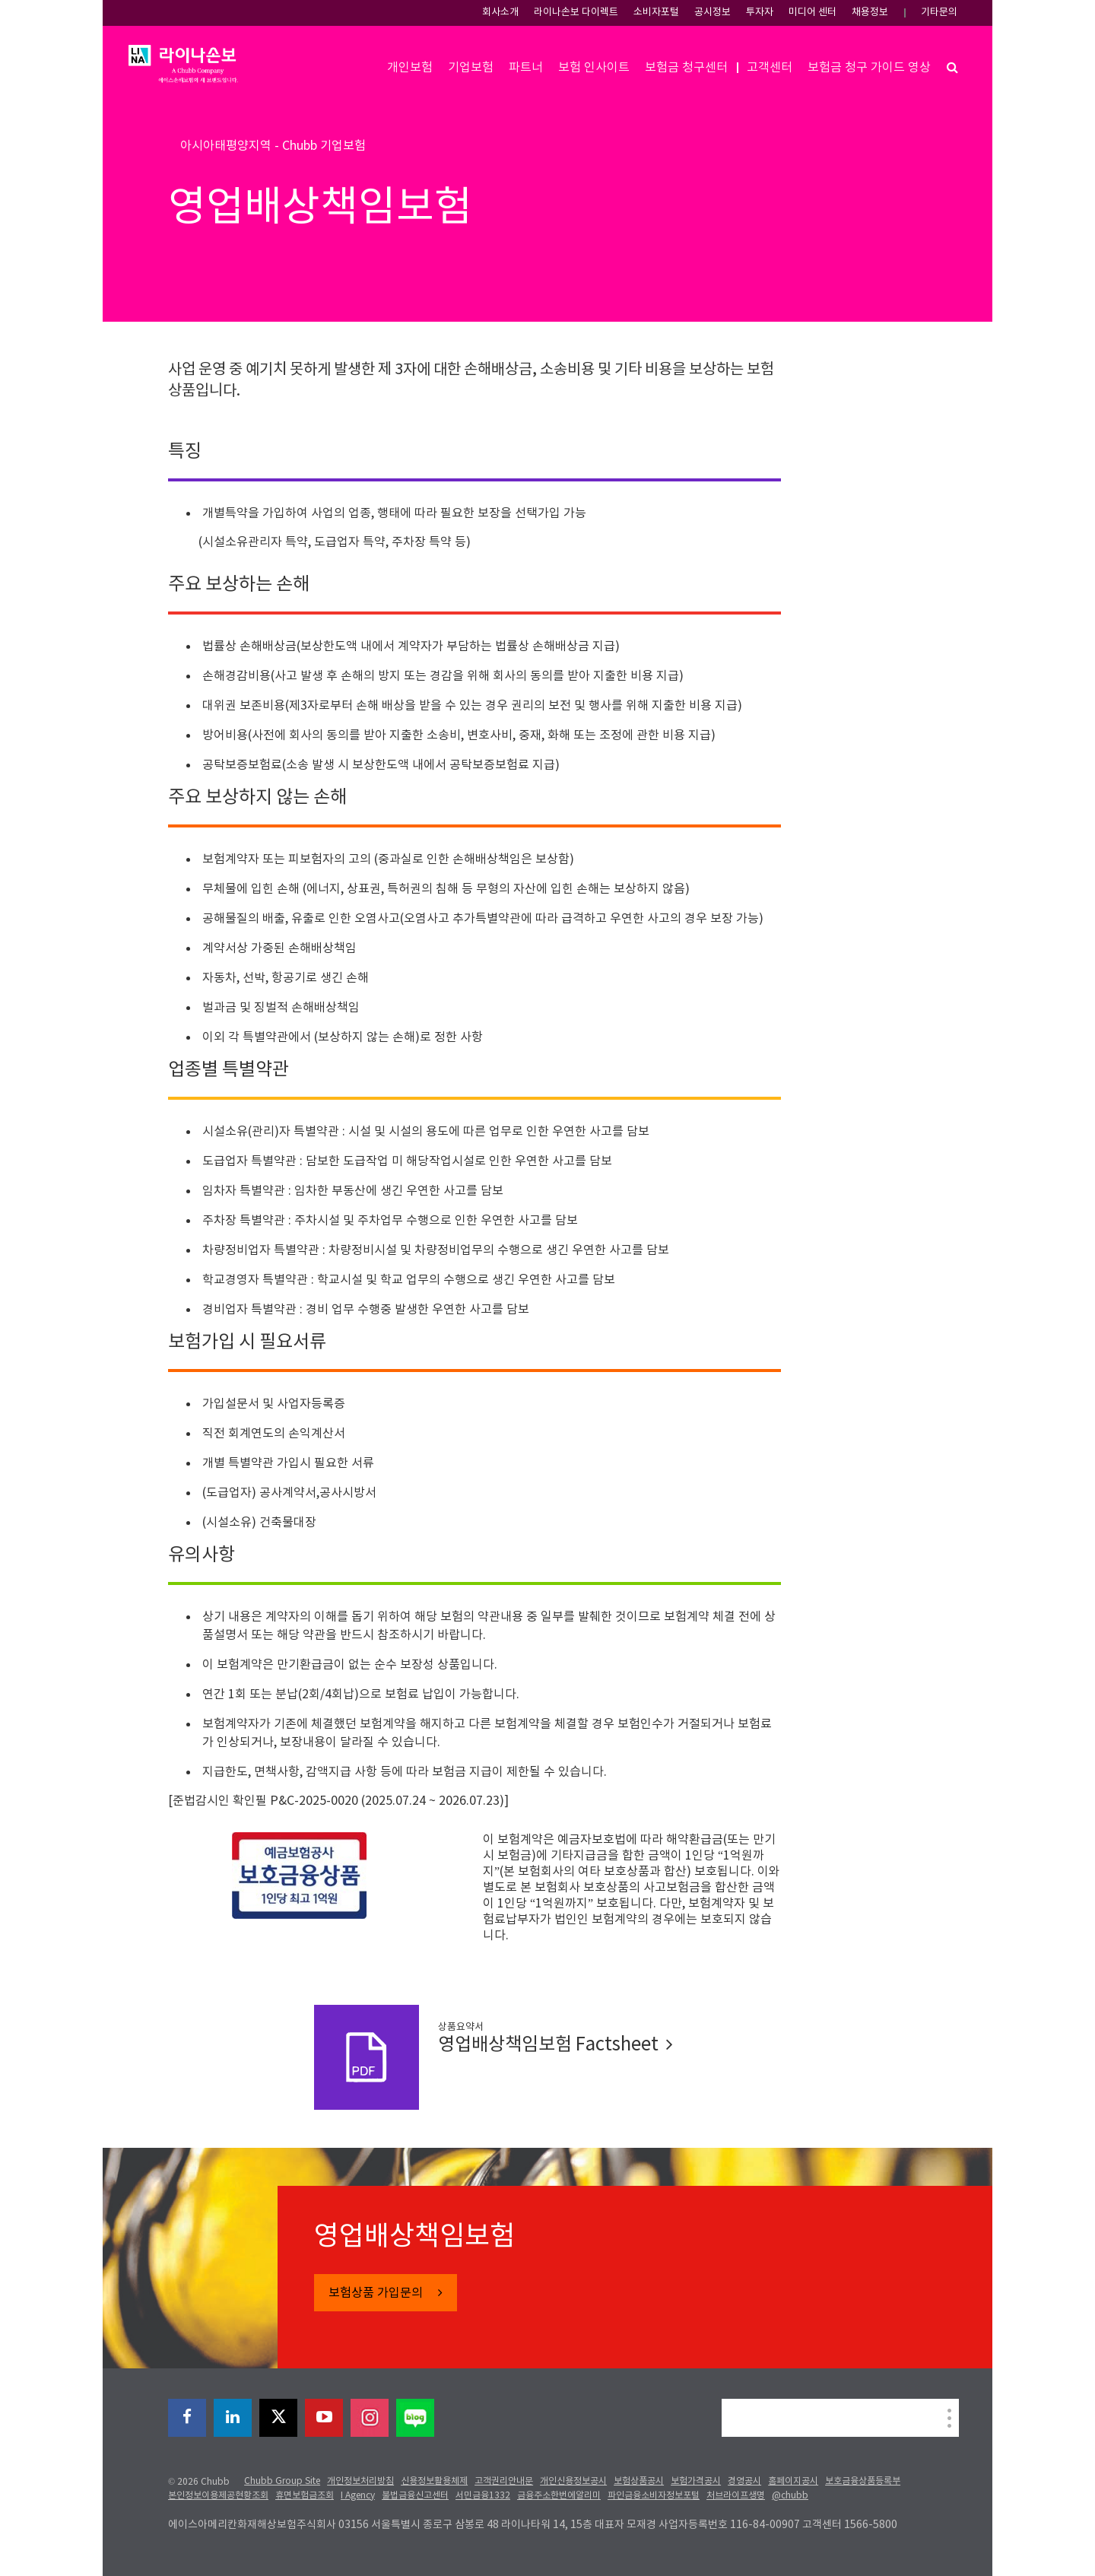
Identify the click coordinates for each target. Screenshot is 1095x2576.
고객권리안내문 (503, 2481)
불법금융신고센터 (415, 2496)
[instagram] (370, 2418)
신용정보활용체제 (434, 2481)
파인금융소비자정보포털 (654, 2496)
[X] (278, 2418)
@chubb (790, 2496)
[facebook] (187, 2418)
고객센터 (769, 68)
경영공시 (744, 2481)
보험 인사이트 (594, 68)
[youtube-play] (324, 2418)
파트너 (526, 68)
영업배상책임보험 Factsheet (555, 2045)
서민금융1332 (482, 2496)
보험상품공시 (639, 2481)
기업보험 (471, 68)
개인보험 (410, 68)
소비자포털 (656, 12)
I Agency (358, 2496)
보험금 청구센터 (686, 68)
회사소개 (500, 12)
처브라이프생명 (735, 2496)
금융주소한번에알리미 (559, 2496)
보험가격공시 (696, 2481)
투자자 (759, 12)
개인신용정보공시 (573, 2481)
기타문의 (939, 12)
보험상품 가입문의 (377, 2293)
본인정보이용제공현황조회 (218, 2496)
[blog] (415, 2418)
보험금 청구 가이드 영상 (869, 68)
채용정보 (870, 12)
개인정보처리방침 (360, 2481)
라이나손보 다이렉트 (576, 12)
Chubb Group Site (282, 2481)
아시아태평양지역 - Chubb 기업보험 (273, 146)
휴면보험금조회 (304, 2496)
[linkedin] (233, 2418)
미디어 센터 (812, 12)
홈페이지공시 (793, 2481)
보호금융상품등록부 (862, 2481)
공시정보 (712, 12)
